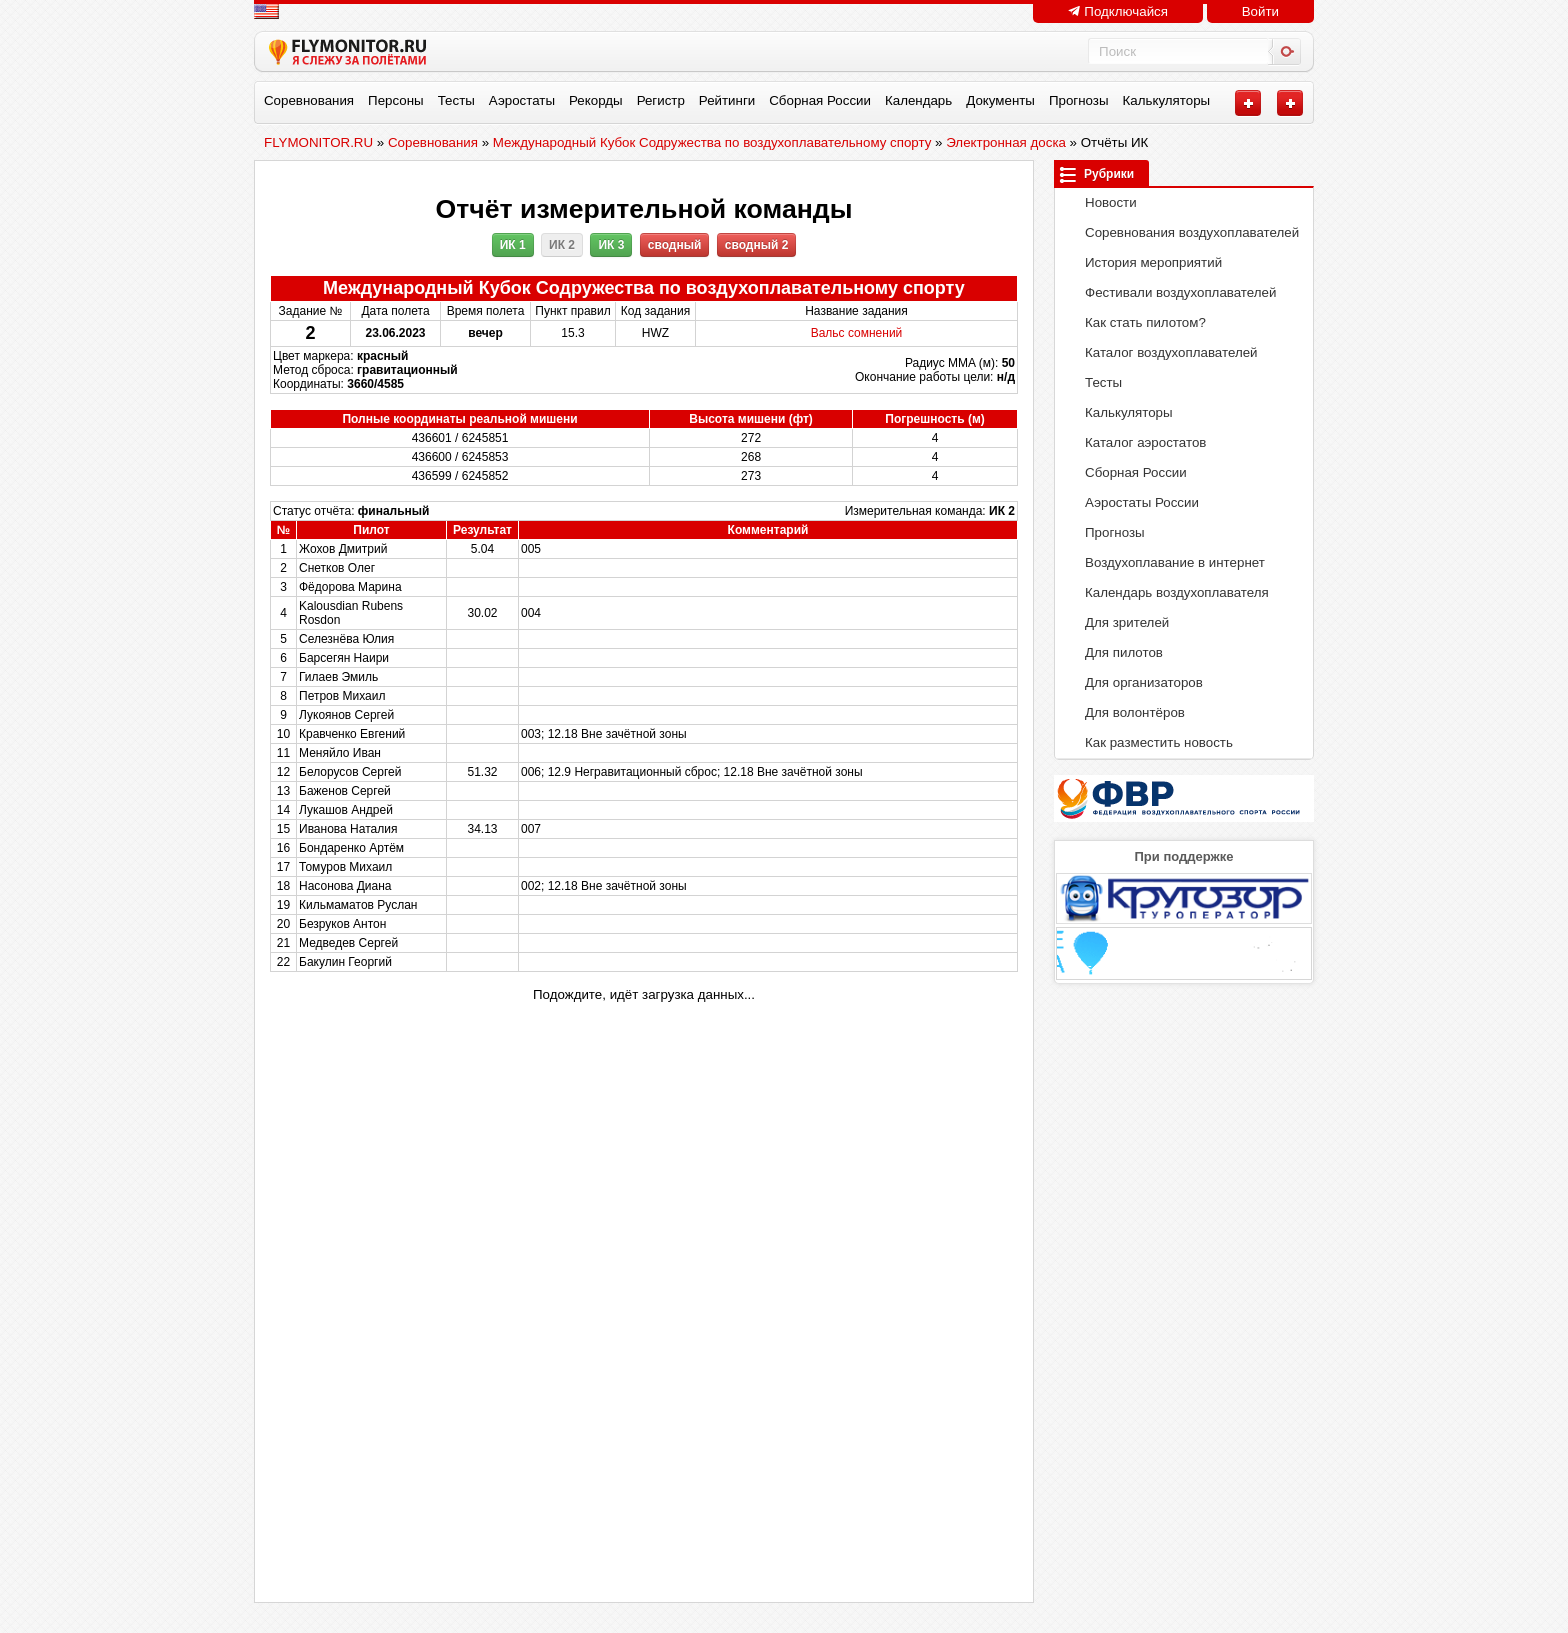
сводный (675, 245)
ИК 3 (611, 245)
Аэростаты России (1131, 502)
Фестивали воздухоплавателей (1170, 292)
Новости (1100, 202)
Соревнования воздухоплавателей (1181, 232)
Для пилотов (1113, 652)
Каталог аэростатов (1135, 442)
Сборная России (820, 100)
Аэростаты (522, 100)
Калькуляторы (1167, 100)
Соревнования (309, 100)
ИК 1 (513, 245)
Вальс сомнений (857, 333)
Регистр (661, 100)
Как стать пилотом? (1135, 322)
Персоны (396, 100)
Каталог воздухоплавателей (1161, 352)
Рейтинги (727, 100)
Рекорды (596, 100)
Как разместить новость (1148, 742)
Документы (1000, 100)
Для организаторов (1133, 682)
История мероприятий (1143, 262)
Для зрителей (1116, 622)
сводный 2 (757, 245)
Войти (1260, 11)
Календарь (918, 100)
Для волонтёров (1124, 712)
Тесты (456, 100)
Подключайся (1118, 11)
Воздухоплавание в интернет (1164, 562)
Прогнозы (1079, 100)
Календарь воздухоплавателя (1166, 592)
